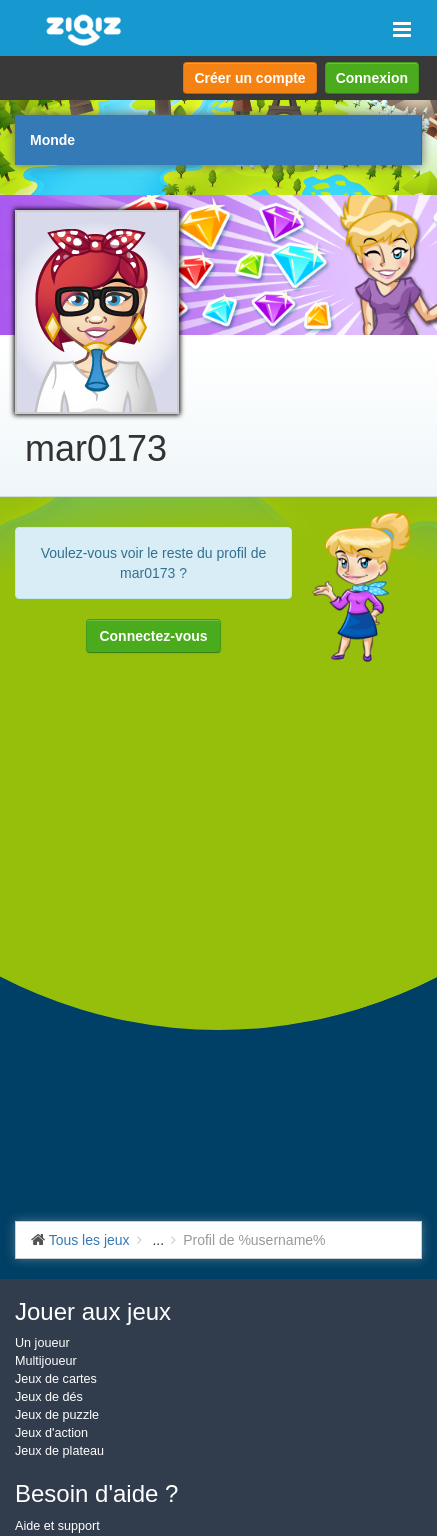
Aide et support (57, 1526)
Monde (52, 140)
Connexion (372, 78)
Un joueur (42, 1343)
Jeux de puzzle (57, 1415)
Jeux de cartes (56, 1379)
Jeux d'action (51, 1433)
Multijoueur (46, 1361)
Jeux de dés (49, 1397)
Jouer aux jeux (93, 1311)
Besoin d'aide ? (96, 1493)
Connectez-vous (153, 636)
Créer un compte (249, 78)
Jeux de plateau (59, 1451)
